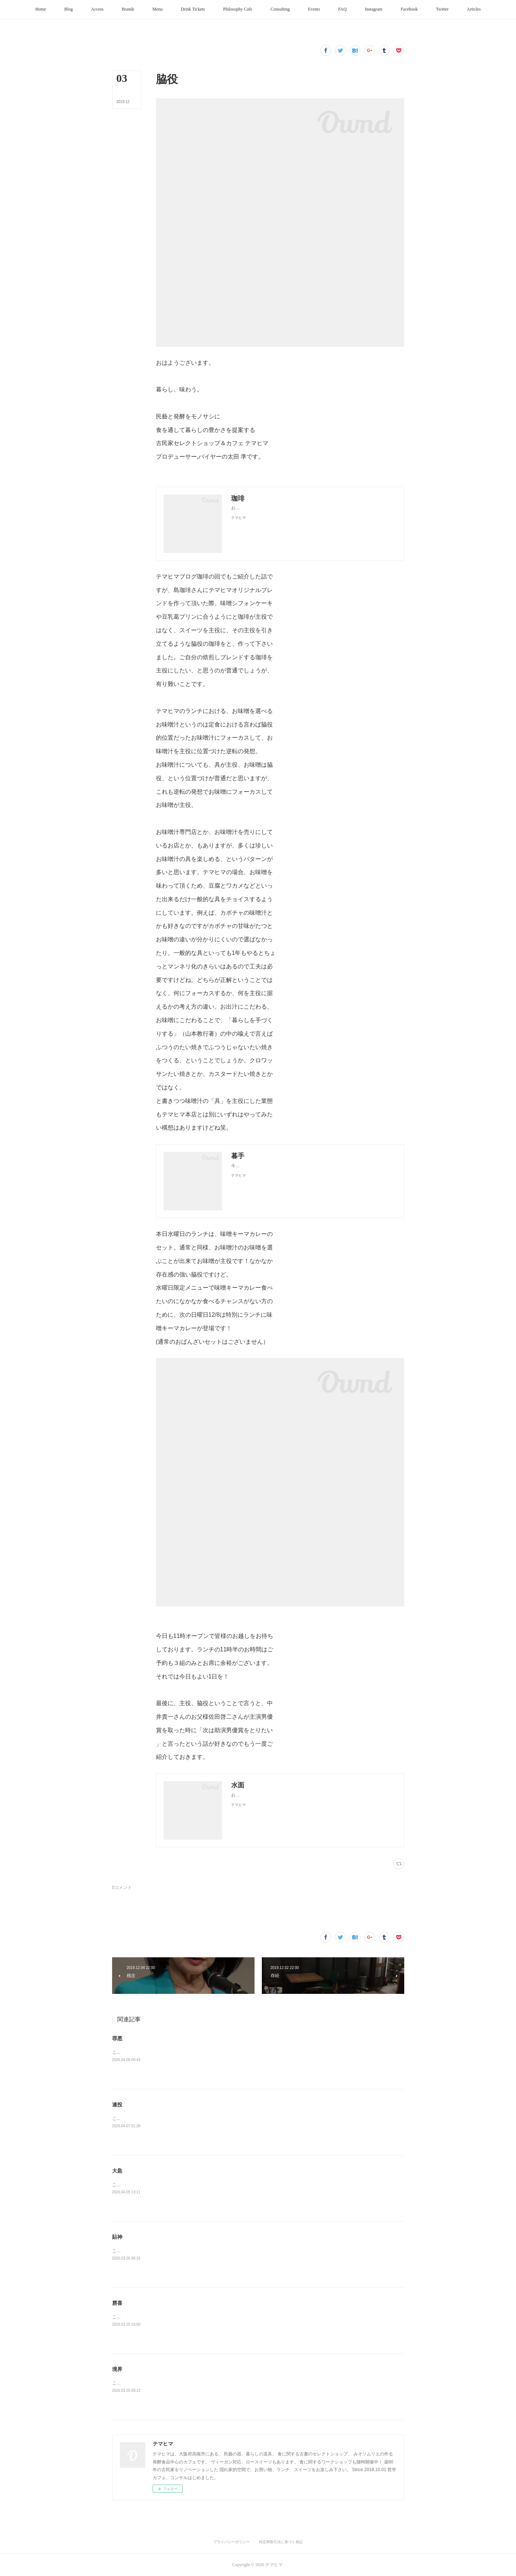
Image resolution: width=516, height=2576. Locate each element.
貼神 (117, 2237)
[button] (40, 9)
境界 (117, 2369)
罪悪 (117, 2038)
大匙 (117, 2171)
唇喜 (117, 2303)
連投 (117, 2105)
